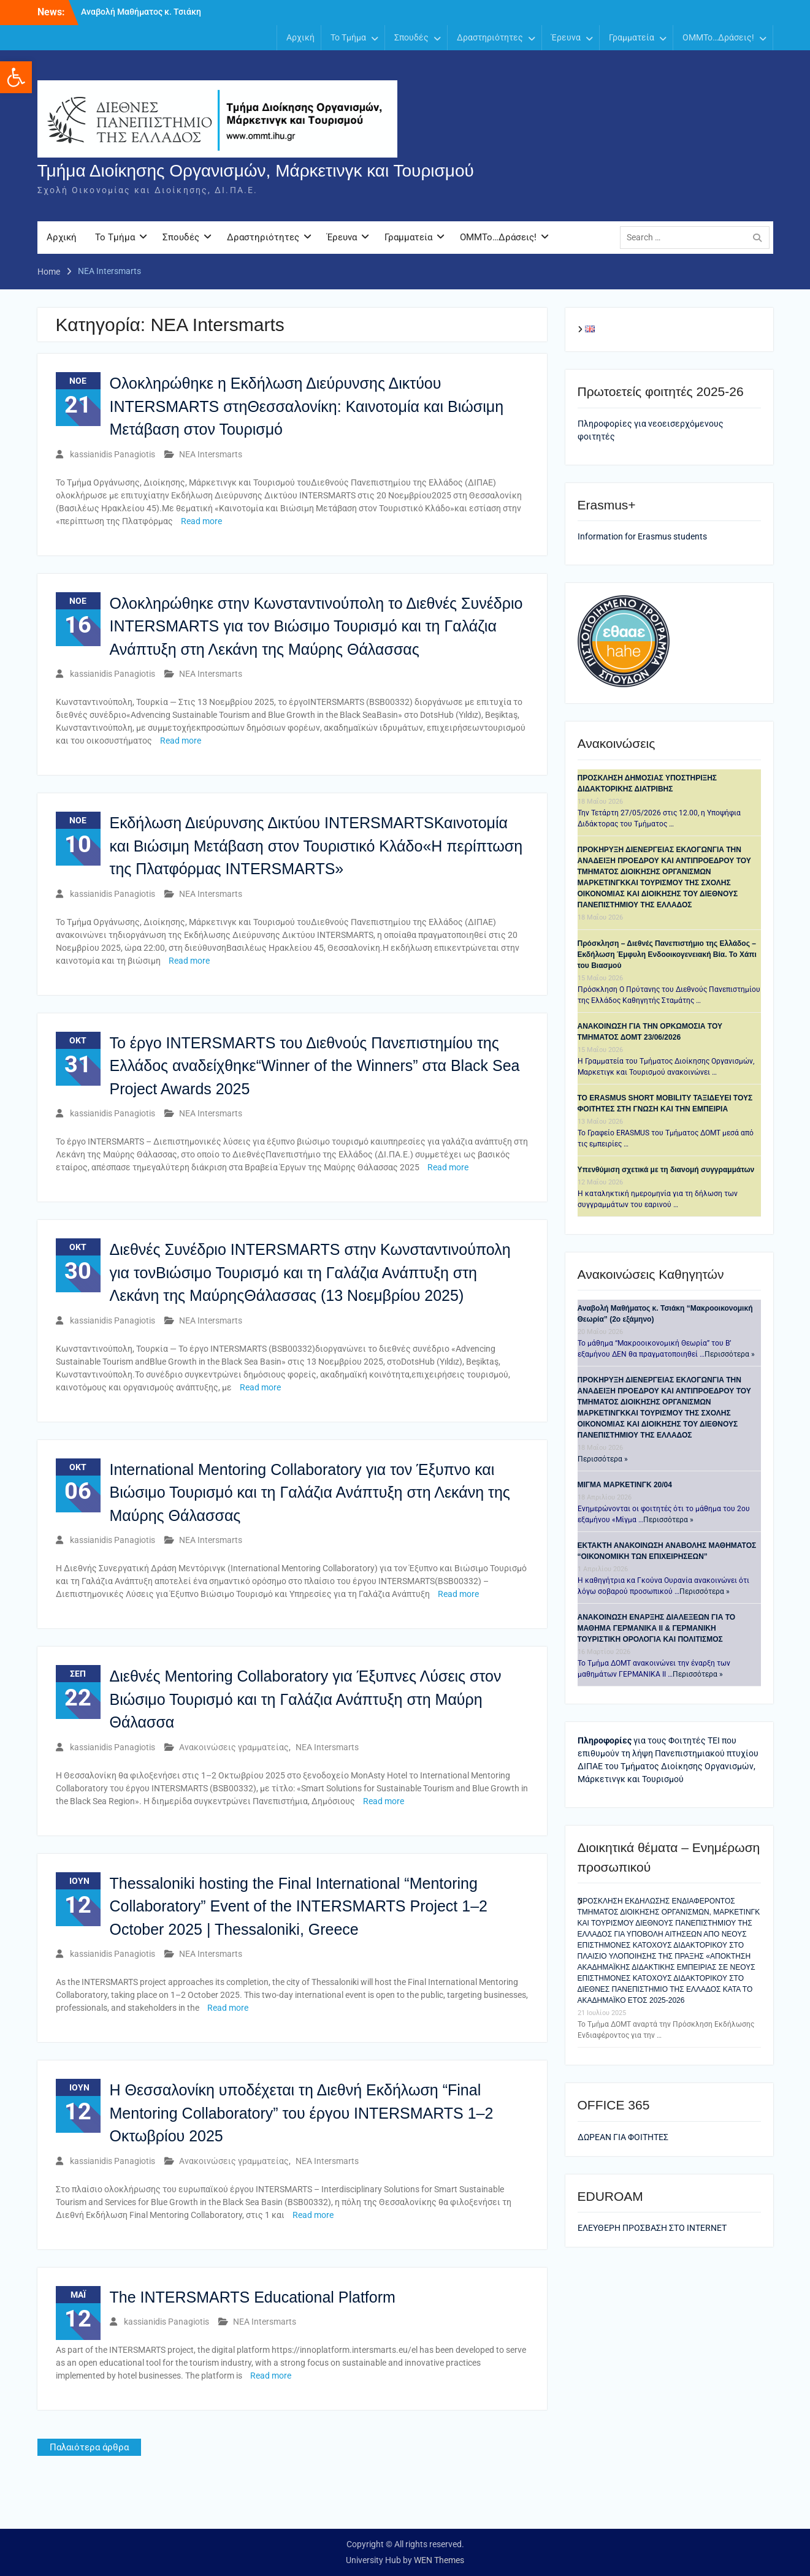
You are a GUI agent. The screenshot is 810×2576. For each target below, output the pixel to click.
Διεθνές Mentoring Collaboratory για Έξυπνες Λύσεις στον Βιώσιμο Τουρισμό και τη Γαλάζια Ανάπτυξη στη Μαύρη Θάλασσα (306, 1699)
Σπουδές (411, 37)
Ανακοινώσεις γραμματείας (234, 1747)
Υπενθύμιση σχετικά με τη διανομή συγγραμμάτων (666, 1169)
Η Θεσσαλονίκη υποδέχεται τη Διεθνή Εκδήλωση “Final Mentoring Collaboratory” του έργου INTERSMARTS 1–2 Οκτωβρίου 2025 (302, 2113)
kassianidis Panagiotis (112, 454)
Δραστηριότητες (490, 37)
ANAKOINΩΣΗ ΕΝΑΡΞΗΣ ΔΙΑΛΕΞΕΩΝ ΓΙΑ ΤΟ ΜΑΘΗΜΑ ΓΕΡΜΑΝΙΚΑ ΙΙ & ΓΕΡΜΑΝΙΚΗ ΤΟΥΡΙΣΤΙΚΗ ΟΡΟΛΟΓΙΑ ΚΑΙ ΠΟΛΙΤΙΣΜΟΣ (657, 1629)
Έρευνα (566, 37)
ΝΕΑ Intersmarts (210, 454)
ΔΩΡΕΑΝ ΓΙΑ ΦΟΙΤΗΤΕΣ (623, 2137)
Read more (201, 521)
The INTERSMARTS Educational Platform (252, 2297)
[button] (16, 77)
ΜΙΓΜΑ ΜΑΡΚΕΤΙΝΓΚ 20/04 (625, 1485)
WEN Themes (439, 2560)
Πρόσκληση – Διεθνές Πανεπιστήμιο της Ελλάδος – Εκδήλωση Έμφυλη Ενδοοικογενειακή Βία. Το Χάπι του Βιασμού (667, 954)
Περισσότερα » (730, 1355)
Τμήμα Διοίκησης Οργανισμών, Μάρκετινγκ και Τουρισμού (255, 171)
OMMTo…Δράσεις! (718, 37)
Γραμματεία (631, 37)
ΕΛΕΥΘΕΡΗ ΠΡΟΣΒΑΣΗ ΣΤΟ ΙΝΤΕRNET (652, 2228)
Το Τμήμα (348, 37)
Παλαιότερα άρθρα (89, 2447)
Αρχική (300, 37)
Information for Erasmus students (642, 537)
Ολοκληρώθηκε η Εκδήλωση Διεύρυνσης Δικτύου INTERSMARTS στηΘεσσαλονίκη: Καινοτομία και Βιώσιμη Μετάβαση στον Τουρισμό (307, 406)
